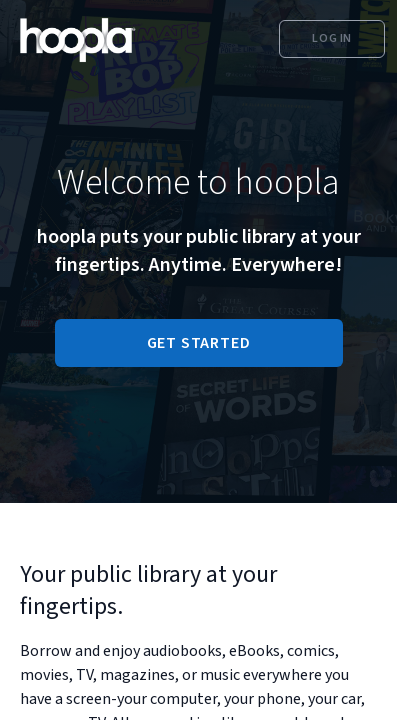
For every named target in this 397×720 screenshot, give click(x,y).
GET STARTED (199, 343)
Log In (332, 38)
